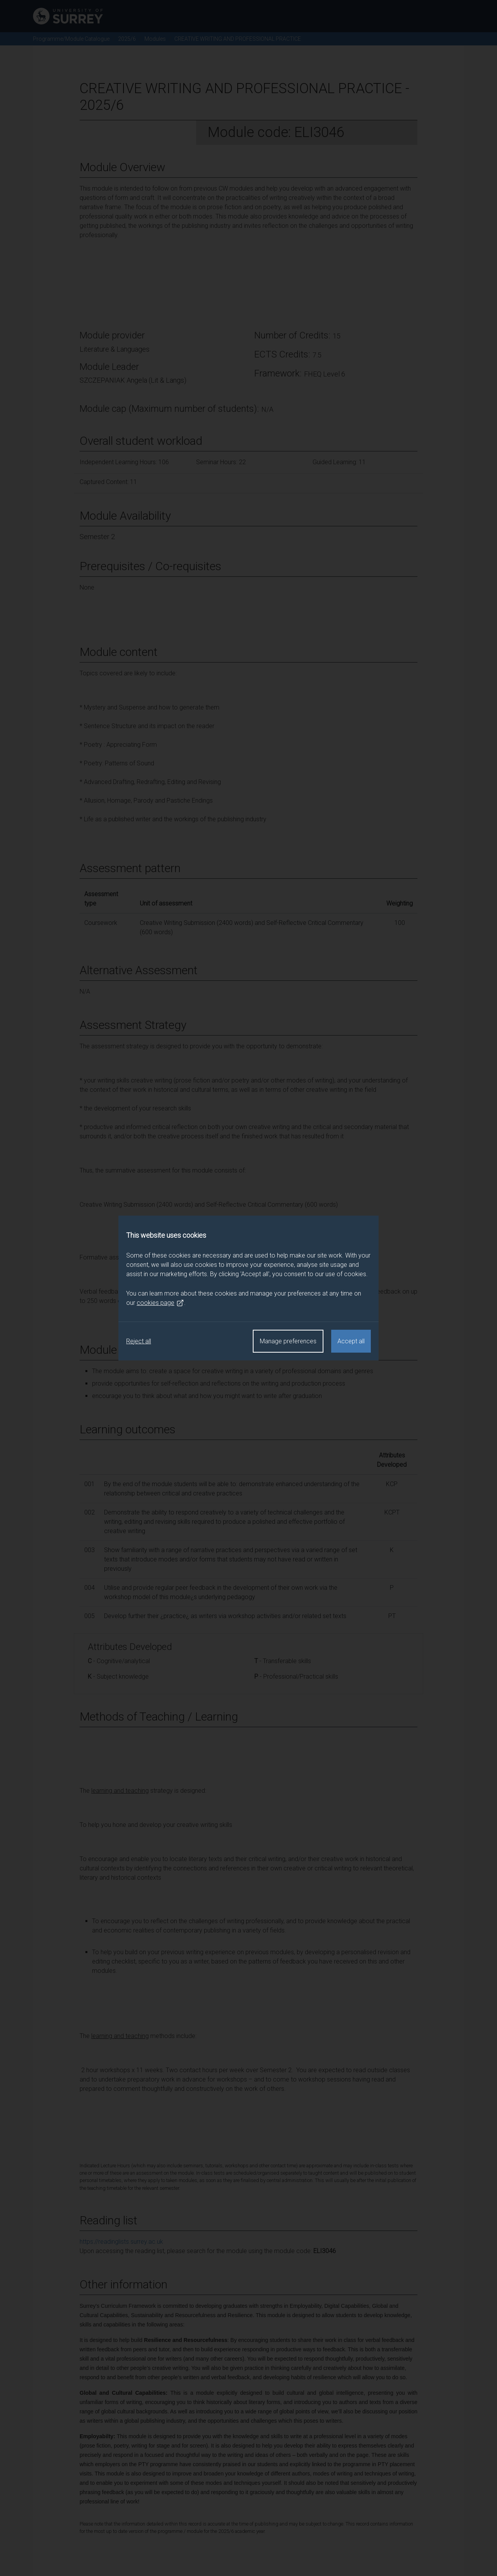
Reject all (138, 1341)
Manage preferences (288, 1341)
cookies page (160, 1303)
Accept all (351, 1341)
